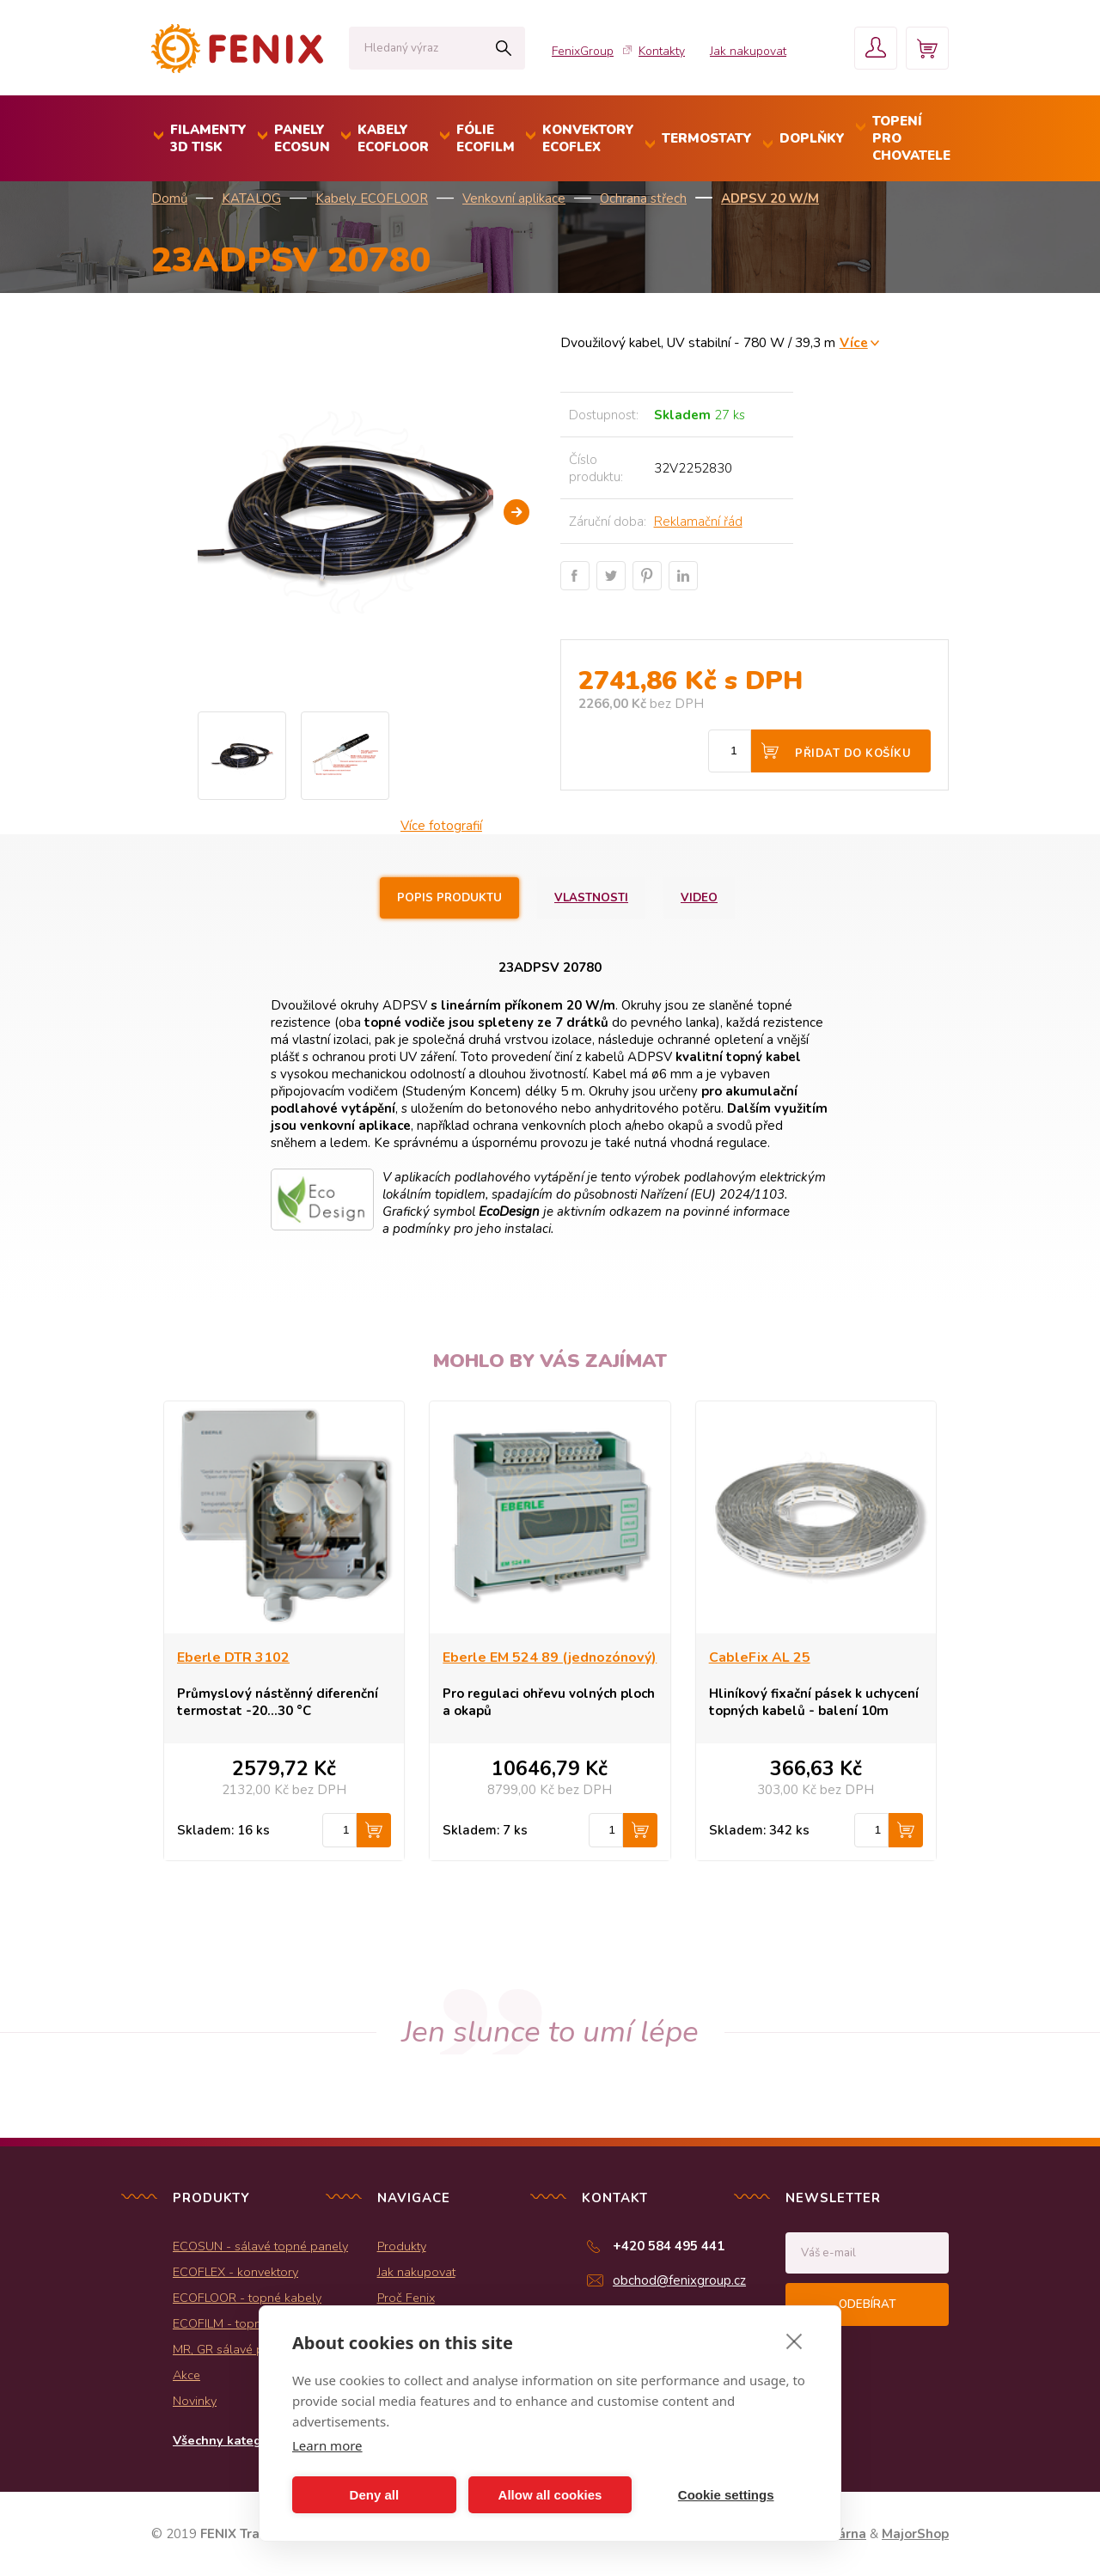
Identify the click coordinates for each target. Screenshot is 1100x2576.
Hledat (503, 48)
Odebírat (867, 2304)
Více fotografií (441, 825)
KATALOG (251, 198)
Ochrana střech (643, 198)
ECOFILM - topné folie (234, 2323)
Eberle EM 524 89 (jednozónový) (550, 1657)
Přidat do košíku (853, 753)
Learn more (327, 2445)
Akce (186, 2375)
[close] (794, 2340)
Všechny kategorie (229, 2440)
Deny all (375, 2494)
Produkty (401, 2246)
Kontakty (662, 51)
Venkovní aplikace (513, 198)
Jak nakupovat (748, 51)
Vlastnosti (591, 898)
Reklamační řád (698, 521)
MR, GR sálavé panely (233, 2349)
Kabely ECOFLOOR (371, 198)
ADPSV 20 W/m (770, 198)
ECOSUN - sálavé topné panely (260, 2246)
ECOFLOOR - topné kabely (247, 2297)
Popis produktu (449, 898)
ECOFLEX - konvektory (235, 2271)
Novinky (195, 2400)
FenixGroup (583, 51)
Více (854, 342)
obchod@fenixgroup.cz (679, 2280)
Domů (169, 198)
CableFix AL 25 (759, 1657)
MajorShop (915, 2533)
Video (699, 898)
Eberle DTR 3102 (233, 1657)
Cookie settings (726, 2494)
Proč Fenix (406, 2297)
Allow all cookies (550, 2494)
